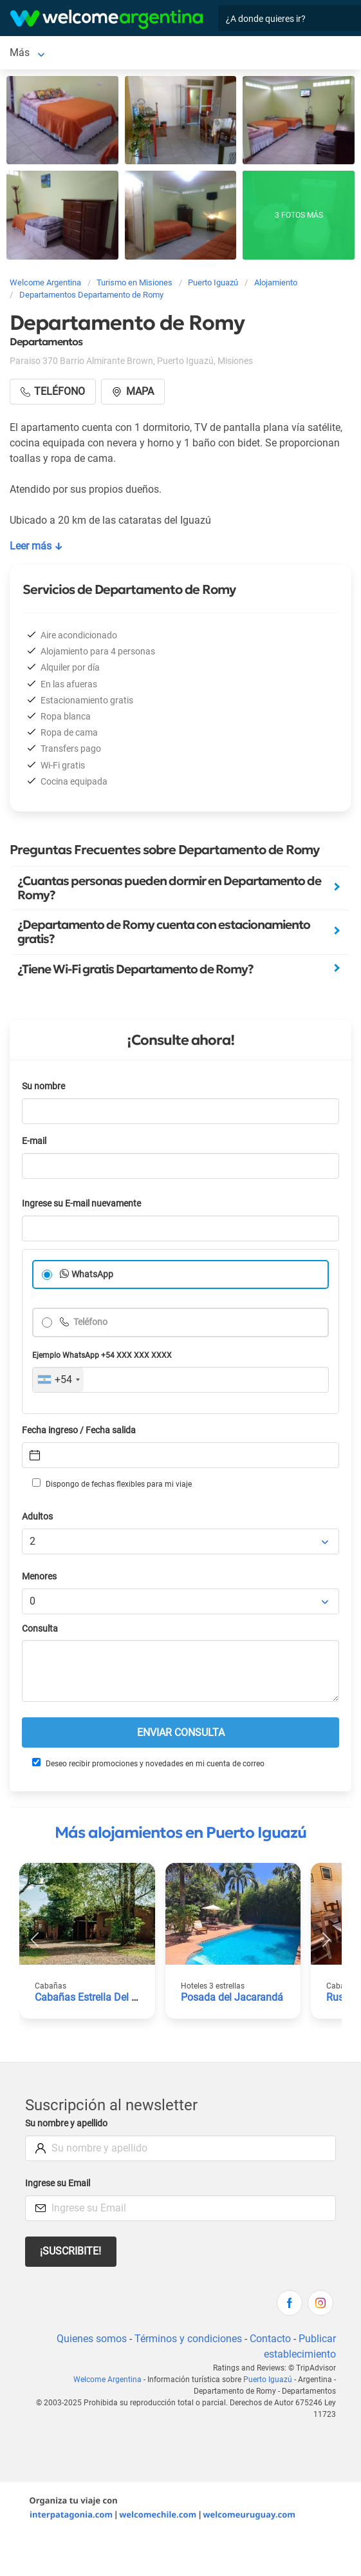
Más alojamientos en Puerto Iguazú (180, 1832)
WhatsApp (92, 1274)
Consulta (40, 1628)
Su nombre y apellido (66, 2123)
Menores (39, 1576)
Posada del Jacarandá (232, 1997)
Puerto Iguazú (267, 2379)
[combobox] (58, 1380)
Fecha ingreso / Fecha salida (79, 1430)
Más (20, 52)
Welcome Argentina (107, 2379)
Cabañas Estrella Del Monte (97, 1997)
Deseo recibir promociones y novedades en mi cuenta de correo (148, 1763)
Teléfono (89, 1322)
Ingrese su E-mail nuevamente (81, 1203)
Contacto (270, 2339)
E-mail (34, 1141)
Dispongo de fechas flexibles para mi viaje (112, 1483)
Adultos (37, 1516)
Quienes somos (92, 2339)
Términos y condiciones (188, 2339)
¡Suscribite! (70, 2251)
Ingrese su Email (57, 2183)
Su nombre (43, 1086)
